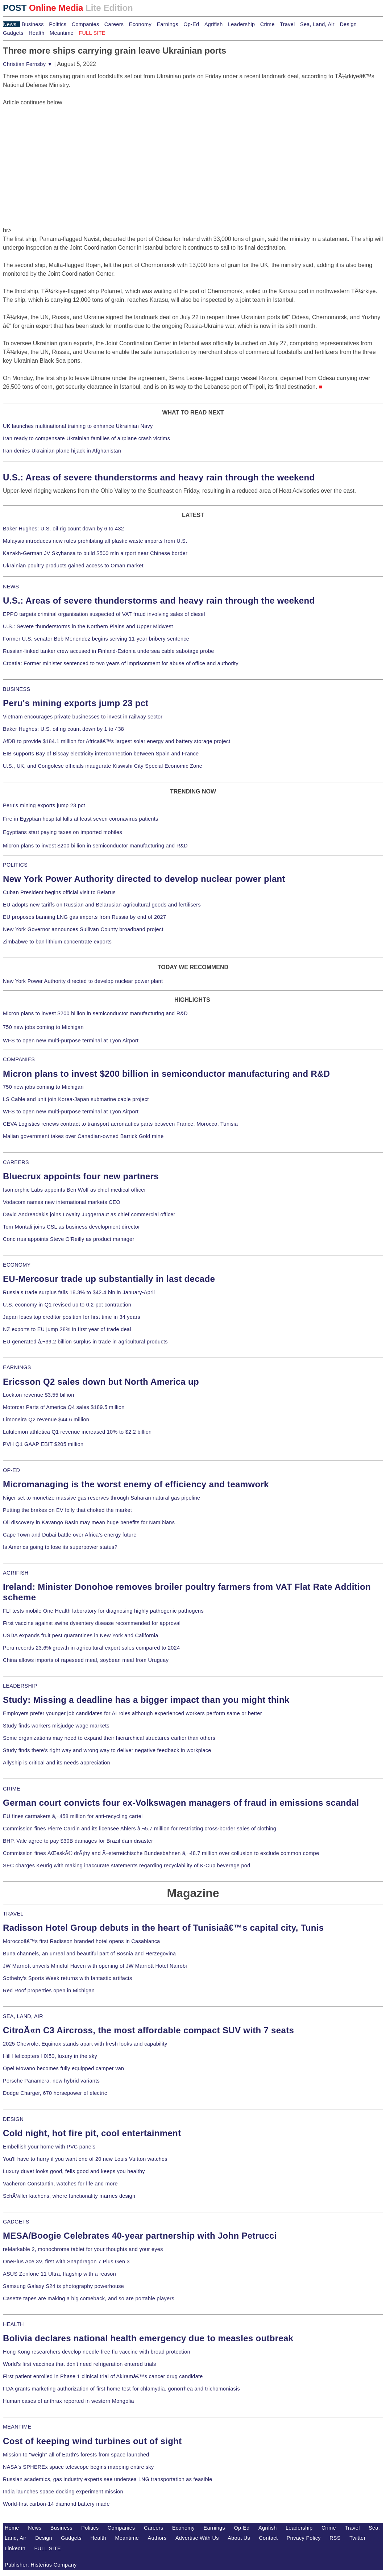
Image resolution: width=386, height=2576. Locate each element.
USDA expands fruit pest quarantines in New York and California (80, 1635)
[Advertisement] (57, 152)
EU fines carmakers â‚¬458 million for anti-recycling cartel (73, 1816)
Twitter (357, 2538)
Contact (268, 2538)
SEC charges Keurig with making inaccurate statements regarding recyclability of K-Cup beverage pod (126, 1865)
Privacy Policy (304, 2538)
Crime (267, 24)
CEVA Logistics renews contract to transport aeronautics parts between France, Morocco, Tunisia (120, 1124)
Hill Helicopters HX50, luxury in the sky (50, 2056)
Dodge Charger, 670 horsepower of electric (55, 2093)
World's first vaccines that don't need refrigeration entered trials (79, 2364)
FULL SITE (47, 2548)
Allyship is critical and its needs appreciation (56, 1763)
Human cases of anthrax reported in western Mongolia (68, 2401)
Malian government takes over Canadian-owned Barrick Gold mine (83, 1136)
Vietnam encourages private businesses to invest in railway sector (82, 717)
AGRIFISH (16, 1573)
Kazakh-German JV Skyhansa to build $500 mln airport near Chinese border (95, 553)
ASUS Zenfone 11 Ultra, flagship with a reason (59, 2274)
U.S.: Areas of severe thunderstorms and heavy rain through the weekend (159, 477)
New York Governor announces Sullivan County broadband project (83, 929)
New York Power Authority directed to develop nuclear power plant (144, 879)
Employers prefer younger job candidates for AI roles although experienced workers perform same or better (132, 1713)
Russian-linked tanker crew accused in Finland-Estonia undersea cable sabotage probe (108, 651)
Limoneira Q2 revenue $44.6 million (46, 1419)
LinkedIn (15, 2548)
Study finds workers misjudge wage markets (56, 1726)
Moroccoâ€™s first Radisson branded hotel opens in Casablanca (81, 1941)
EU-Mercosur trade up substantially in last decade (109, 1279)
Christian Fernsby (28, 64)
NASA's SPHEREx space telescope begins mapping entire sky (78, 2467)
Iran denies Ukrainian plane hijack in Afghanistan (62, 451)
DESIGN (13, 2119)
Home (12, 2528)
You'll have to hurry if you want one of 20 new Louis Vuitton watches (85, 2159)
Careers (114, 24)
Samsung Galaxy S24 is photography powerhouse (63, 2286)
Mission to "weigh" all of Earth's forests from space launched (76, 2455)
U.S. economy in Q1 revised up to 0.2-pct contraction (67, 1305)
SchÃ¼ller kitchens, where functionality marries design (69, 2196)
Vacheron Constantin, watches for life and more (60, 2184)
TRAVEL (13, 1914)
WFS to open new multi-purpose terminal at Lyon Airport (70, 1040)
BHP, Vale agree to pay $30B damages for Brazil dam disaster (78, 1841)
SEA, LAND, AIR (23, 2016)
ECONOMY (17, 1265)
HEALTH (13, 2324)
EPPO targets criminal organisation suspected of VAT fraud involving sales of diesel (104, 614)
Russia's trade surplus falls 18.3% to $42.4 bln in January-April (79, 1292)
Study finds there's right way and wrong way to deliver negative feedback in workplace (107, 1750)
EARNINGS (17, 1367)
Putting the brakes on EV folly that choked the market (67, 1510)
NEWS (11, 586)
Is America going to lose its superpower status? (60, 1547)
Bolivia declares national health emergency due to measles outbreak (148, 2338)
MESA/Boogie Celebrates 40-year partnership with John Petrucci (140, 2236)
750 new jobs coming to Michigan (43, 1027)
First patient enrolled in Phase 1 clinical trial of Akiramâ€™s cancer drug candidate (103, 2376)
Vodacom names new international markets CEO (61, 1202)
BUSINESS (16, 689)
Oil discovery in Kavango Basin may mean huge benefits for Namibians (89, 1522)
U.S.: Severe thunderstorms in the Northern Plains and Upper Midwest (88, 626)
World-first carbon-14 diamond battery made (56, 2504)
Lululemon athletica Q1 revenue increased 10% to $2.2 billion (77, 1432)
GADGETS (16, 2222)
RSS (335, 2538)
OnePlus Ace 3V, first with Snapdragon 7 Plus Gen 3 (66, 2261)
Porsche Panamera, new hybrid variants (51, 2081)
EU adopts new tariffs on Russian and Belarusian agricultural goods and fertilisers (102, 905)
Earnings (167, 24)
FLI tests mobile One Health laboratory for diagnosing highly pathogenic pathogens (103, 1611)
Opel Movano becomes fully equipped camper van (63, 2068)
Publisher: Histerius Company (41, 2565)
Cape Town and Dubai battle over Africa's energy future (70, 1535)
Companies (85, 24)
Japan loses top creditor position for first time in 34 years (71, 1317)
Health (37, 33)
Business (33, 24)
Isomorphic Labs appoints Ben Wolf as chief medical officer (74, 1190)
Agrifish (213, 24)
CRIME (11, 1789)
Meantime (62, 33)
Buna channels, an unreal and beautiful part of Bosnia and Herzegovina (89, 1953)
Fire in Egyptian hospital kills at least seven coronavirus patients (80, 819)
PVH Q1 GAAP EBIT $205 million (43, 1444)
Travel (287, 24)
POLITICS (15, 865)
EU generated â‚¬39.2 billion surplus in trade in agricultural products (85, 1342)
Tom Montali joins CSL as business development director (71, 1227)
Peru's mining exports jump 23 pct (76, 703)
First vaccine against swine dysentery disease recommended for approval (91, 1623)
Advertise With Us (197, 2538)
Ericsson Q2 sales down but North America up (101, 1382)
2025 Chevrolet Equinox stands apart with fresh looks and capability (85, 2044)
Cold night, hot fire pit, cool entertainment (92, 2133)
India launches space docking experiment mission (63, 2491)
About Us (239, 2538)
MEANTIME (17, 2427)
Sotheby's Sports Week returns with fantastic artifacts (67, 1978)
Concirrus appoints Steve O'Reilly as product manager (68, 1239)
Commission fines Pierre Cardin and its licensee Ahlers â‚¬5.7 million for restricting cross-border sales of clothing (139, 1828)
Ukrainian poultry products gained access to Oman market (73, 565)
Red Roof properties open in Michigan (49, 1990)
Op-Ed (191, 24)
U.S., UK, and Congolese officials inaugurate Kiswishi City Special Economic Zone (102, 766)
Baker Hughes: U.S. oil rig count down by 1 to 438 (63, 729)
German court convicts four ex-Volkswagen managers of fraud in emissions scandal (181, 1803)
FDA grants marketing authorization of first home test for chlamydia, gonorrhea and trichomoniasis (121, 2389)
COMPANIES (19, 1059)
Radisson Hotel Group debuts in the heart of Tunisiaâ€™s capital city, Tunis (163, 1928)
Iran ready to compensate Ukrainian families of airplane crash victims (86, 438)
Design (348, 24)
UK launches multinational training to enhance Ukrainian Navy (78, 426)
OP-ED (11, 1470)
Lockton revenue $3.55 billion (38, 1395)
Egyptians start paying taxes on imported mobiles (62, 832)
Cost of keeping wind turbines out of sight (92, 2441)
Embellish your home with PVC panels (49, 2147)
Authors (157, 2538)
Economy (140, 24)
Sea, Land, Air (317, 24)
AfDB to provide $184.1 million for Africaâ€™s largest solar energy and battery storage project (117, 741)
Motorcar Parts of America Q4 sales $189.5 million (64, 1407)
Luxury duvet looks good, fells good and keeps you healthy (74, 2171)
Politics (57, 24)
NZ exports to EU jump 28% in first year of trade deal (67, 1329)
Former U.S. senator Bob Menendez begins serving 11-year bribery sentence (96, 639)
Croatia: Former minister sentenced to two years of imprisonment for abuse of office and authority (120, 663)
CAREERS (16, 1162)
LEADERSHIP (20, 1686)
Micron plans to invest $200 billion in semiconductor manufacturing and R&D (95, 846)
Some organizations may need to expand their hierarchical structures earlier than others (109, 1738)
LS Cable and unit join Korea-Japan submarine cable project (76, 1099)
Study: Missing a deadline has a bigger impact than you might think (146, 1700)
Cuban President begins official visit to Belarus (59, 892)
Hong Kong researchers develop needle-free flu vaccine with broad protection (96, 2352)
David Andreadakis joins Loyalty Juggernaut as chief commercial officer (89, 1214)
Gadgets (13, 33)
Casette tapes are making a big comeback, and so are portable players (88, 2298)
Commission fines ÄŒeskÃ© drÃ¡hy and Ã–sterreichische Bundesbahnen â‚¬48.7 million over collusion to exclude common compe (161, 1853)
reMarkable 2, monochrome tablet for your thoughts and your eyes (83, 2249)
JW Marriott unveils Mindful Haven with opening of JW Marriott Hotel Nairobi (95, 1966)
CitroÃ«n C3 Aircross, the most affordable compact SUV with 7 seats (148, 2030)
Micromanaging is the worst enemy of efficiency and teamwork (136, 1484)
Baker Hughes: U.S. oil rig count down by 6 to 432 (63, 529)
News (9, 24)
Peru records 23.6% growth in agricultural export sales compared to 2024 (91, 1648)
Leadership (241, 24)
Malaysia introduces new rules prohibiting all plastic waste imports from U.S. (95, 541)
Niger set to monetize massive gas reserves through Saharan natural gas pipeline (101, 1498)
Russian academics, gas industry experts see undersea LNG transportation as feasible (107, 2479)
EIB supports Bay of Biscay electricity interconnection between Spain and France (101, 753)
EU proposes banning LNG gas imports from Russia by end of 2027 (84, 917)
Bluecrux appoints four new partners (81, 1176)
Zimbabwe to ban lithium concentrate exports (57, 942)
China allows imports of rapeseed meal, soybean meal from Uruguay (86, 1660)
